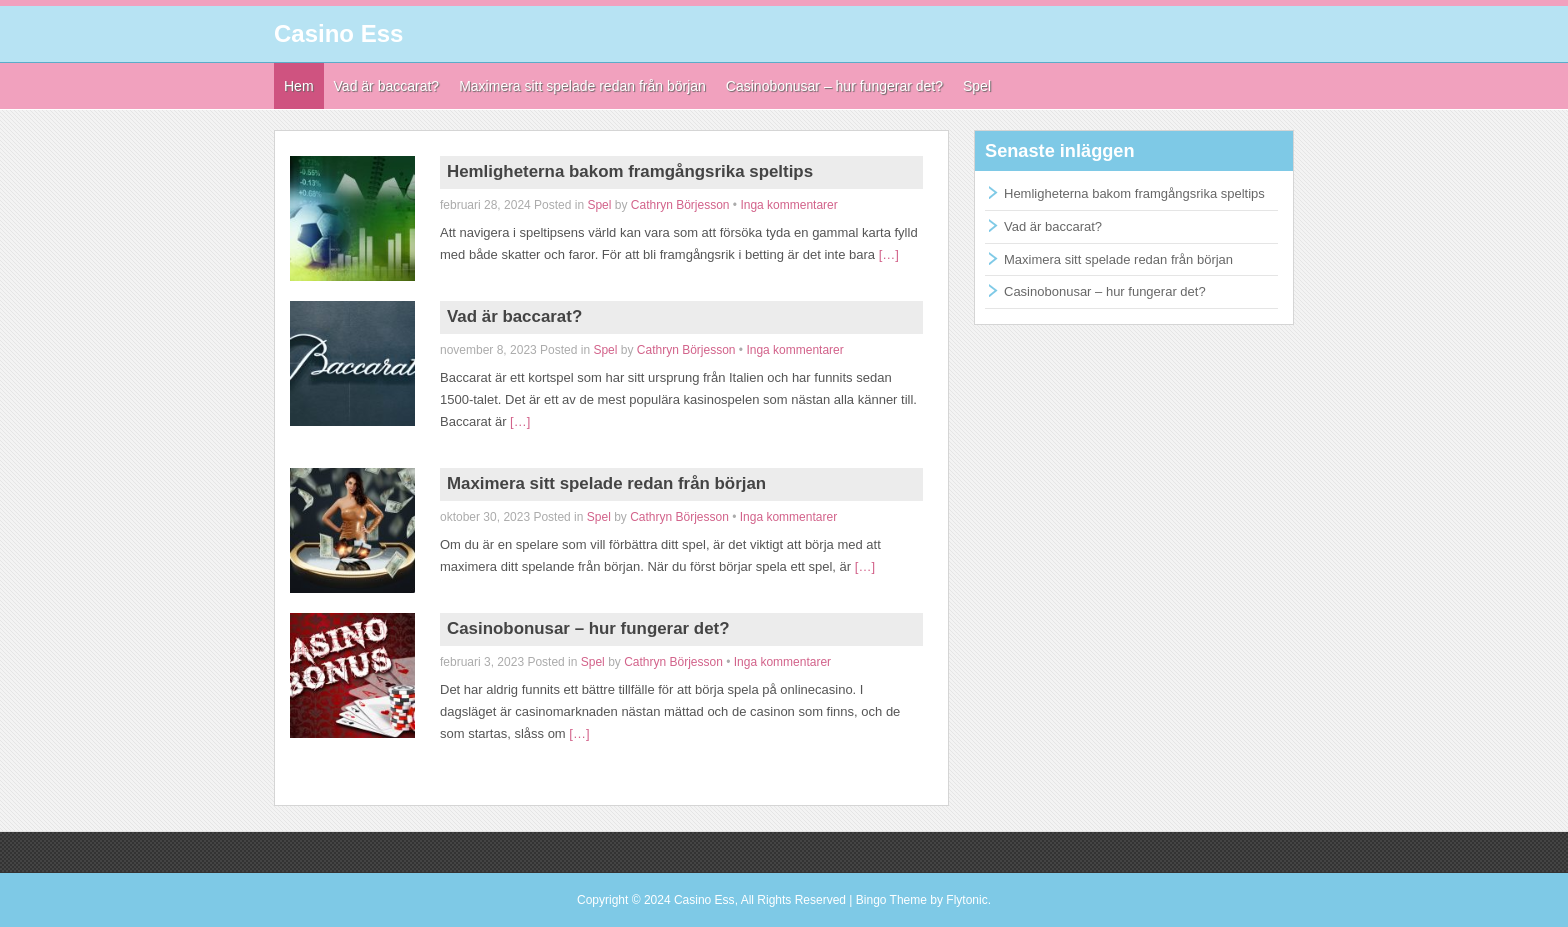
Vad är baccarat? (514, 316)
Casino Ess (338, 33)
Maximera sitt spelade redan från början (606, 483)
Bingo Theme (891, 900)
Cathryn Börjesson (680, 205)
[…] (889, 254)
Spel (599, 205)
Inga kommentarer (788, 205)
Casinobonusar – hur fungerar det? (588, 628)
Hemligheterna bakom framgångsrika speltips (630, 171)
